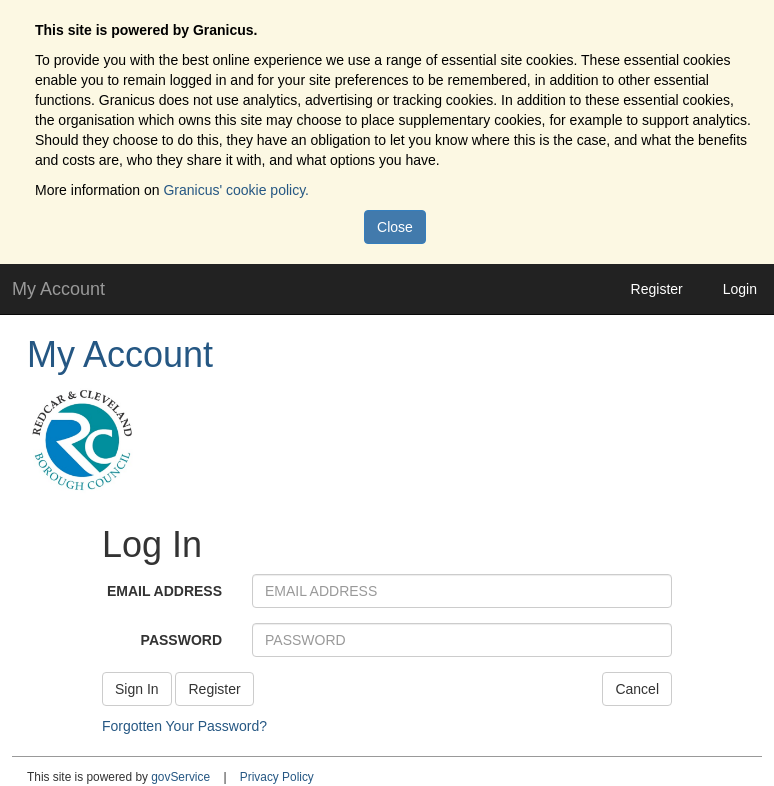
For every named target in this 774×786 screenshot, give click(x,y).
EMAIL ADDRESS (164, 591)
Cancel (637, 689)
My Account (120, 354)
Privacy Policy (277, 777)
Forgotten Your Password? (184, 726)
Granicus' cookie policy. (236, 190)
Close (395, 227)
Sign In (137, 689)
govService (180, 777)
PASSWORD (181, 640)
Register (657, 289)
